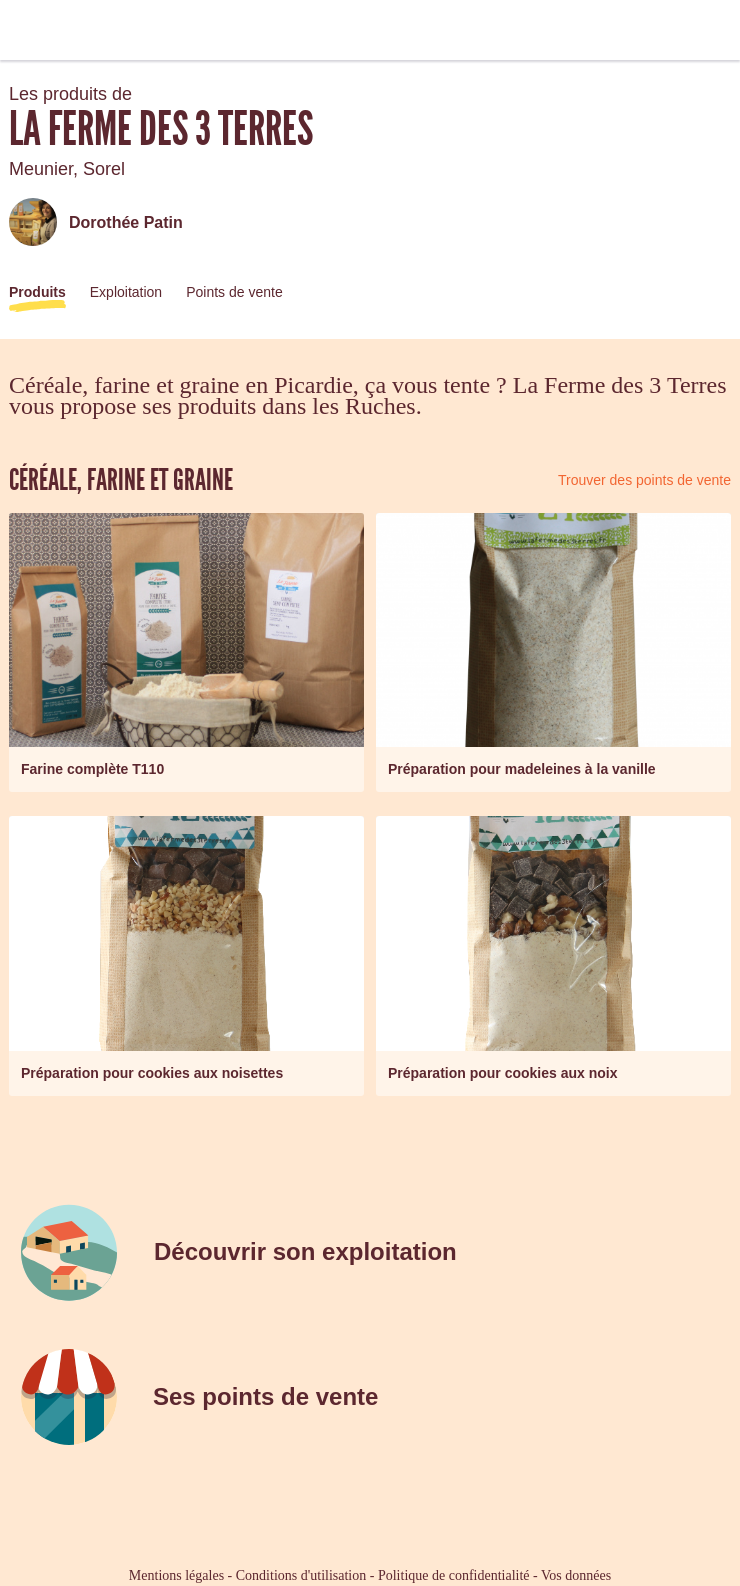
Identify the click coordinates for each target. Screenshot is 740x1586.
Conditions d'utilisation (301, 1575)
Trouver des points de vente (644, 480)
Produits (37, 292)
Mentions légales (176, 1575)
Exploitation (126, 292)
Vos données (576, 1575)
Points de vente (234, 292)
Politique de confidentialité (454, 1575)
